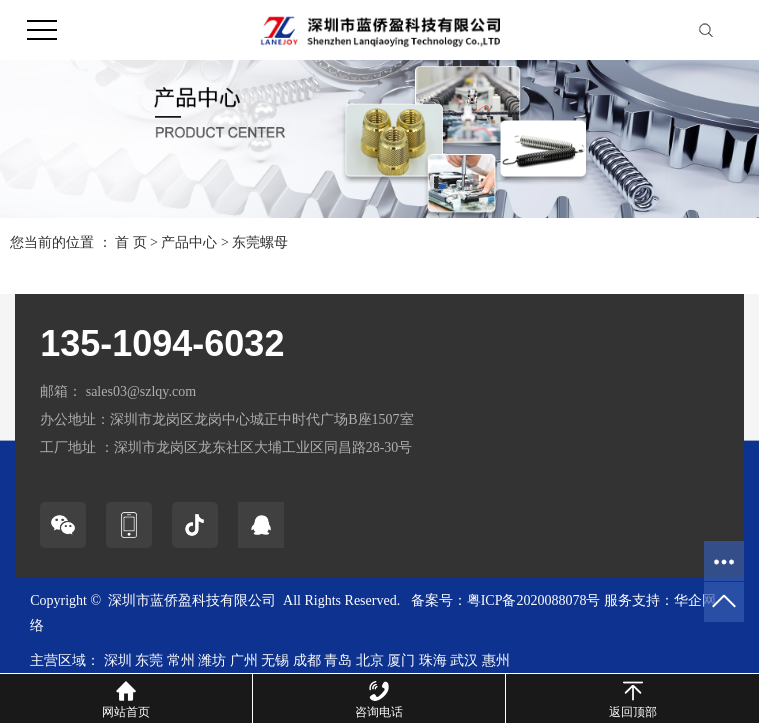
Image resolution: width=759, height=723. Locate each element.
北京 (370, 660)
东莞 (149, 660)
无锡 (275, 660)
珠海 (433, 660)
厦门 (401, 660)
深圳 (118, 660)
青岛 (338, 660)
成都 (307, 660)
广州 (244, 660)
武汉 (464, 660)
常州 (181, 660)
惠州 (496, 660)
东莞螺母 (260, 242)
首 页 (131, 242)
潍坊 (212, 660)
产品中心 (189, 242)
